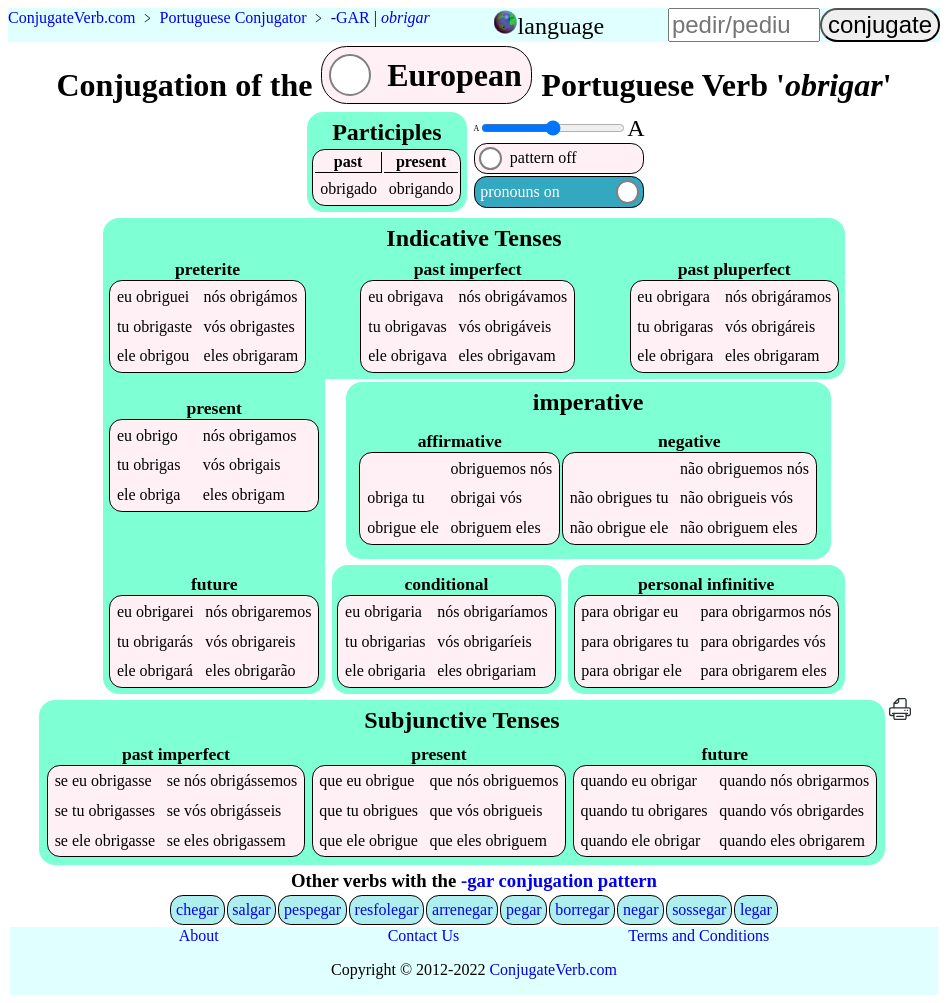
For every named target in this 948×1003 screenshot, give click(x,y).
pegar (524, 909)
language (561, 26)
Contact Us (424, 935)
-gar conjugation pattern (559, 880)
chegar (197, 909)
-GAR (350, 17)
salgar (251, 909)
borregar (582, 909)
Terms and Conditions (698, 935)
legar (756, 909)
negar (641, 909)
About (199, 935)
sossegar (699, 909)
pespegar (312, 909)
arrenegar (462, 909)
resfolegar (387, 909)
